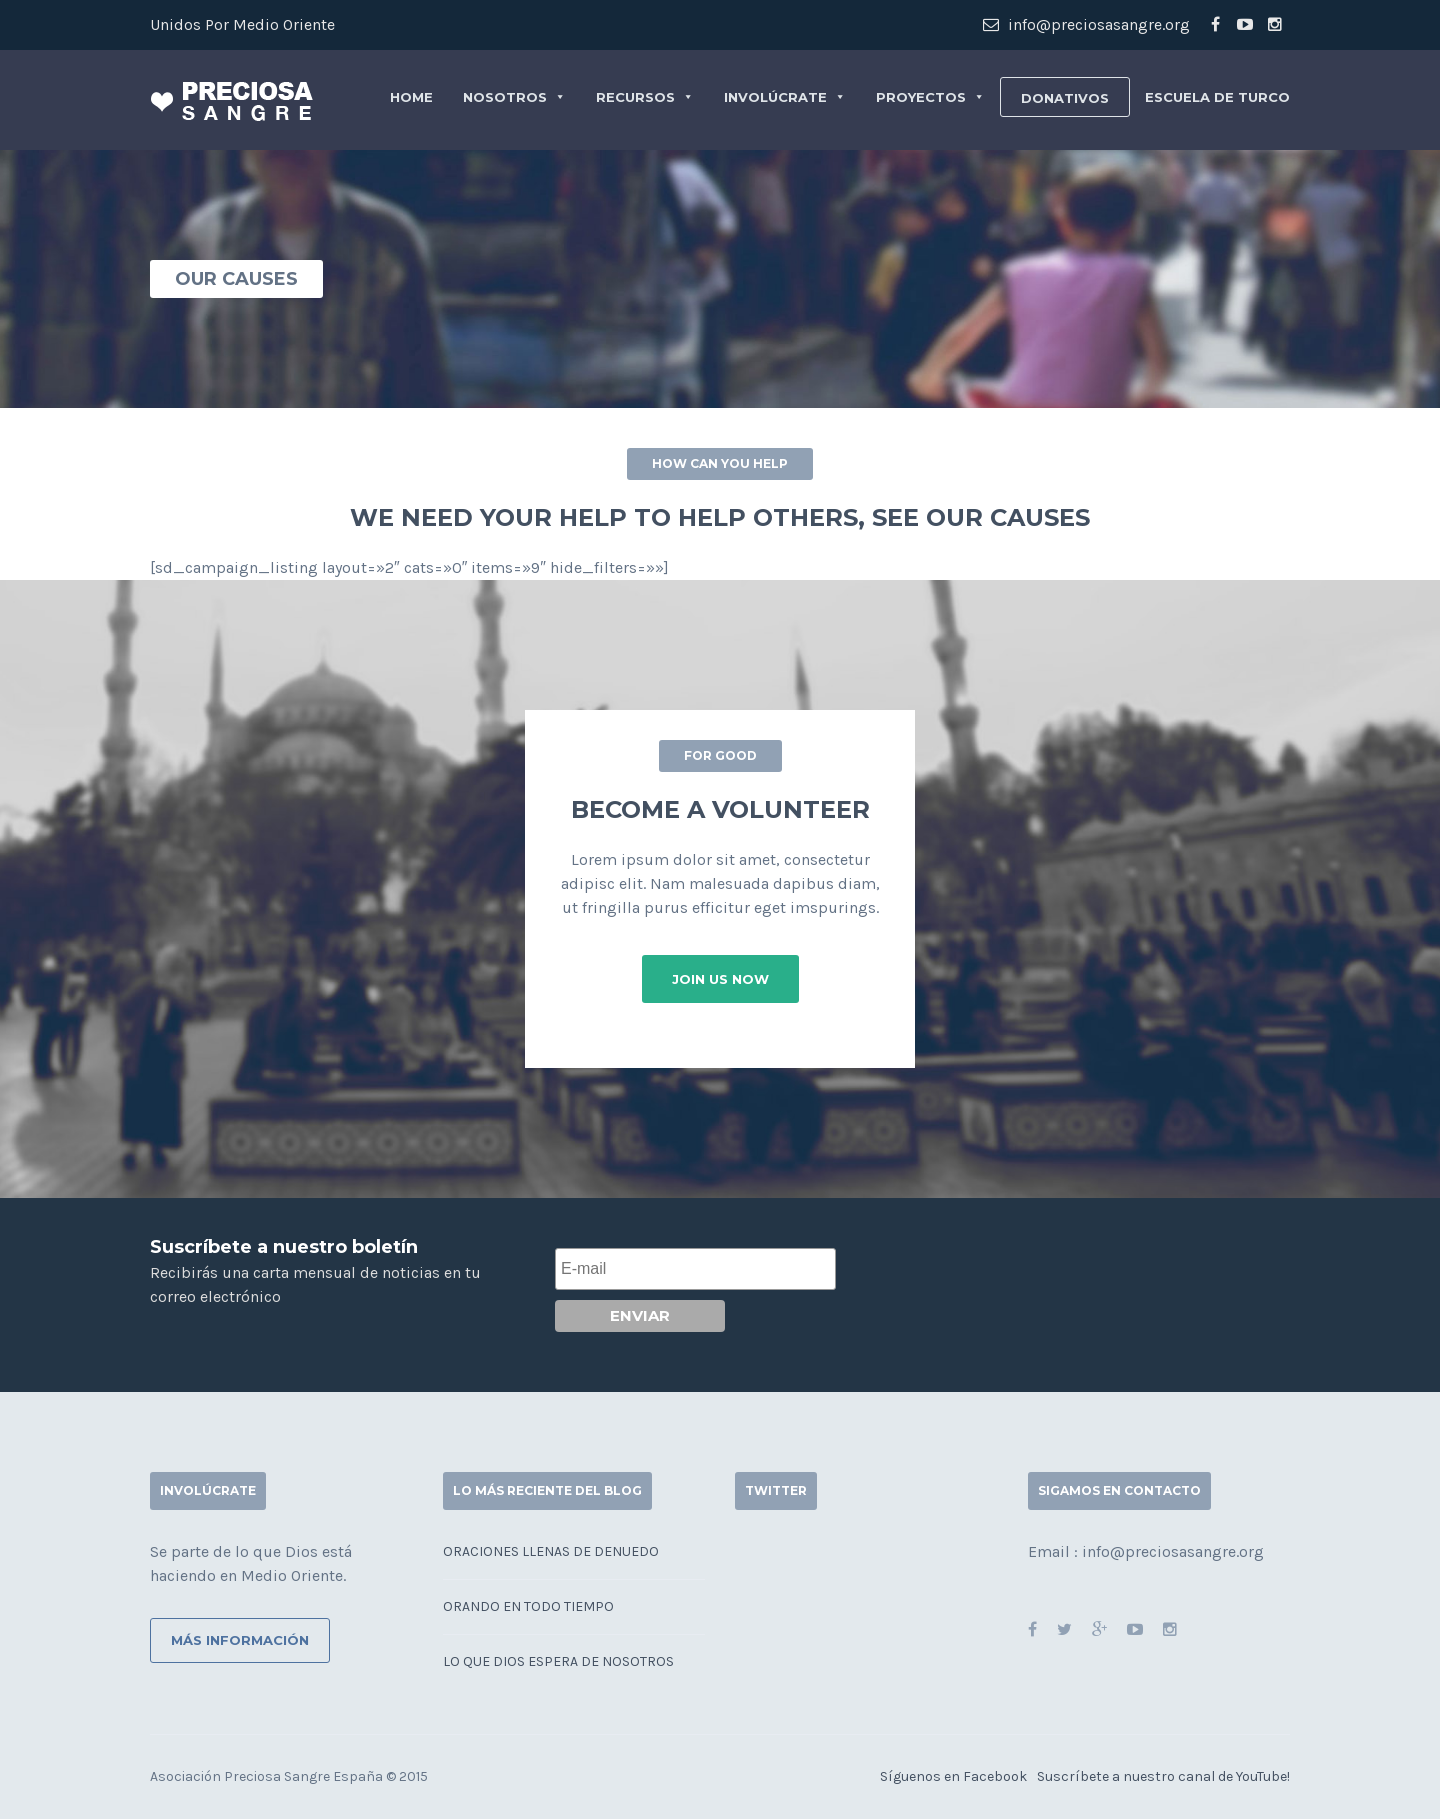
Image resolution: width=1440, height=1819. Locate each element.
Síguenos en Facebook (953, 1776)
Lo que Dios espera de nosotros (558, 1661)
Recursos (645, 97)
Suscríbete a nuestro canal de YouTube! (1163, 1776)
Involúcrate (785, 97)
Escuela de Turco (1217, 97)
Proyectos (930, 97)
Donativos (1065, 98)
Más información (240, 1640)
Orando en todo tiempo (528, 1606)
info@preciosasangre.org (1086, 24)
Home (411, 97)
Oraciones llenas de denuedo (551, 1551)
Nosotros (514, 97)
